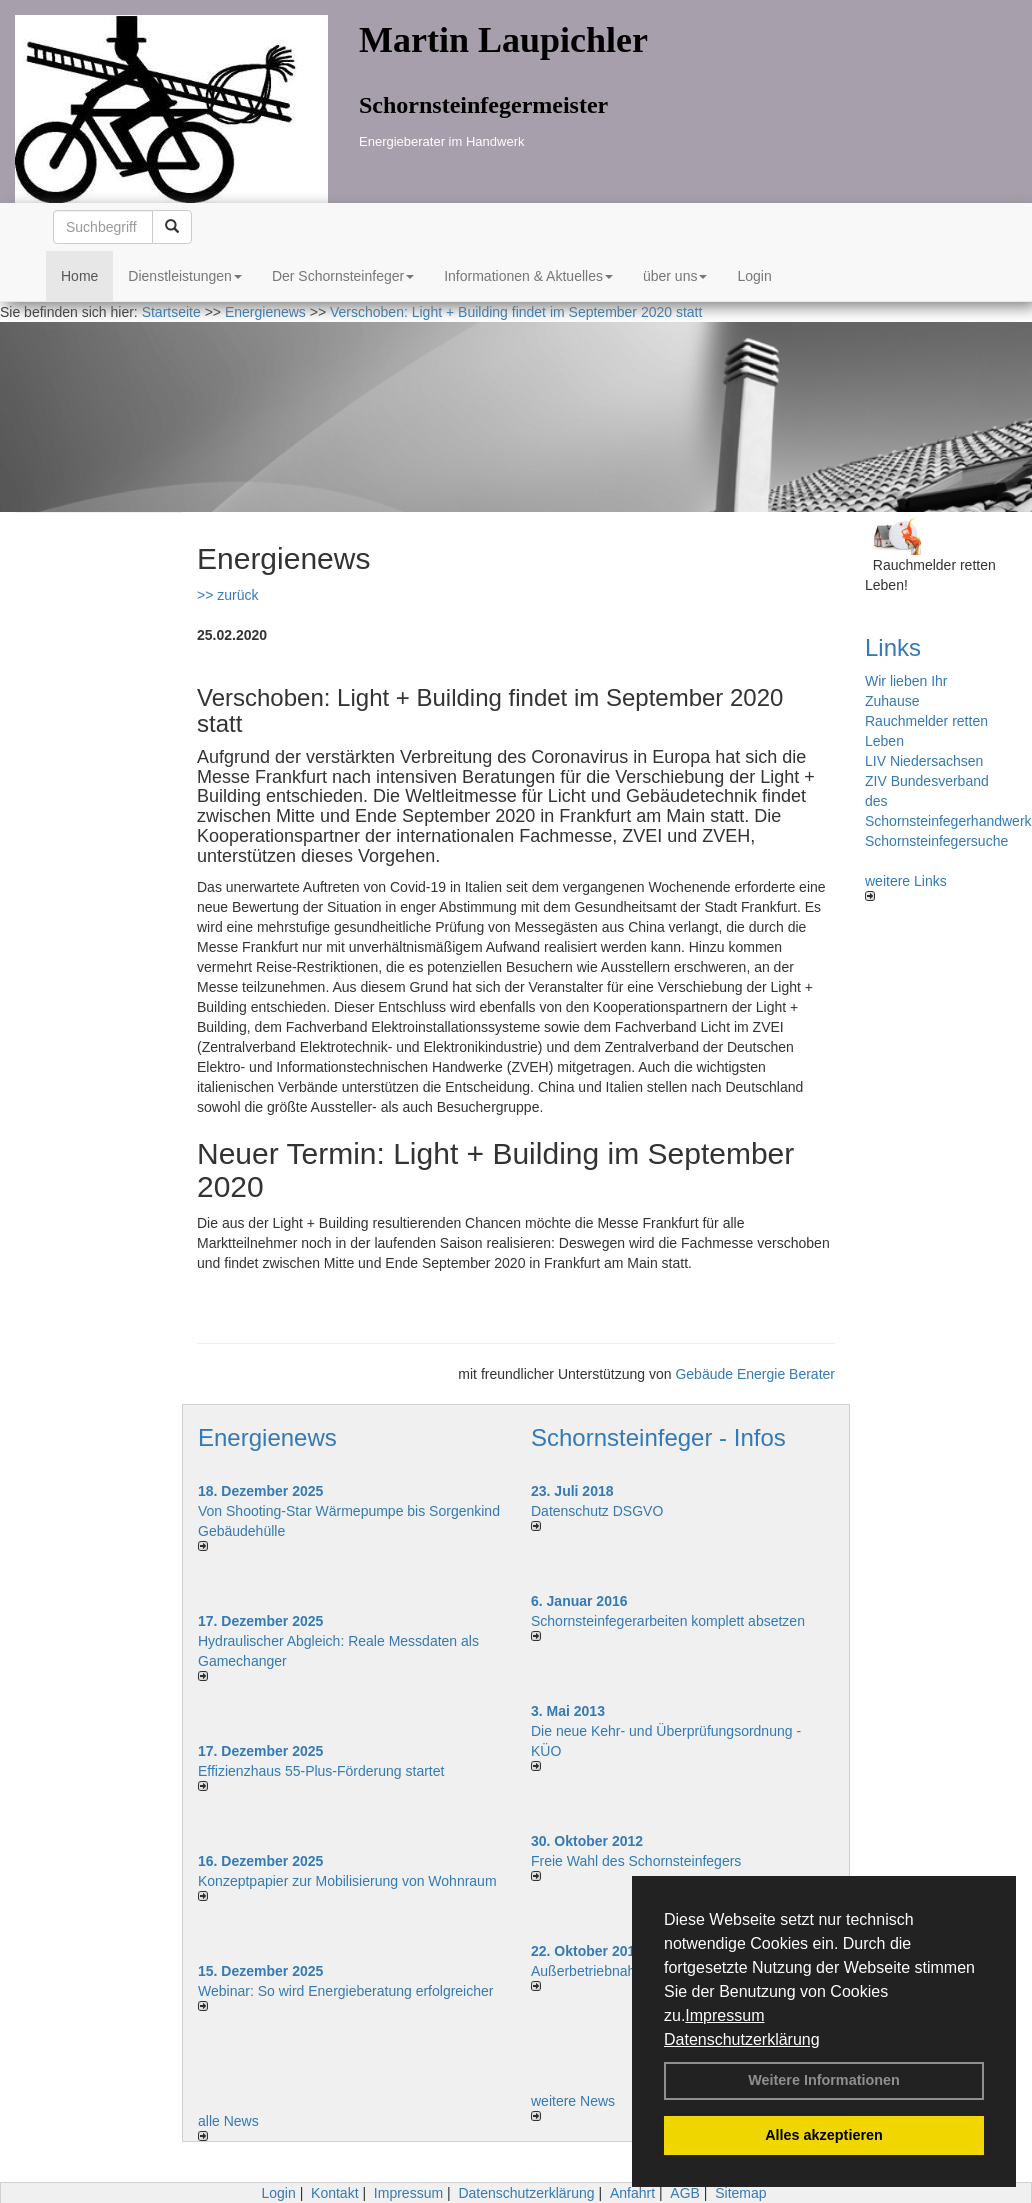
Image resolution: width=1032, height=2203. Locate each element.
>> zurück (227, 595)
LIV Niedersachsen (924, 761)
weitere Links (906, 887)
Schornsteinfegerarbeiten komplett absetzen (668, 1621)
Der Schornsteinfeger (343, 276)
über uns (675, 276)
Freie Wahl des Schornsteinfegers (636, 1861)
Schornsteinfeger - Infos (658, 1437)
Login (754, 276)
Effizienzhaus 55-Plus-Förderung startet (321, 1771)
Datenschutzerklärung (742, 2039)
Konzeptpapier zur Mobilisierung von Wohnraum (347, 1881)
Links (893, 647)
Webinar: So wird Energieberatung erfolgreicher (345, 1991)
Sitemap (740, 2193)
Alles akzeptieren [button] (824, 2135)
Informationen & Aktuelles (528, 276)
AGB (685, 2193)
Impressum (724, 2015)
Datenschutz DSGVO (597, 1511)
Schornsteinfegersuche (936, 841)
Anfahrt (632, 2193)
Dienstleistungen (185, 276)
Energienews (267, 1437)
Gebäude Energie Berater (755, 1374)
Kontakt (334, 2193)
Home (79, 276)
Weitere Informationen (824, 2080)
